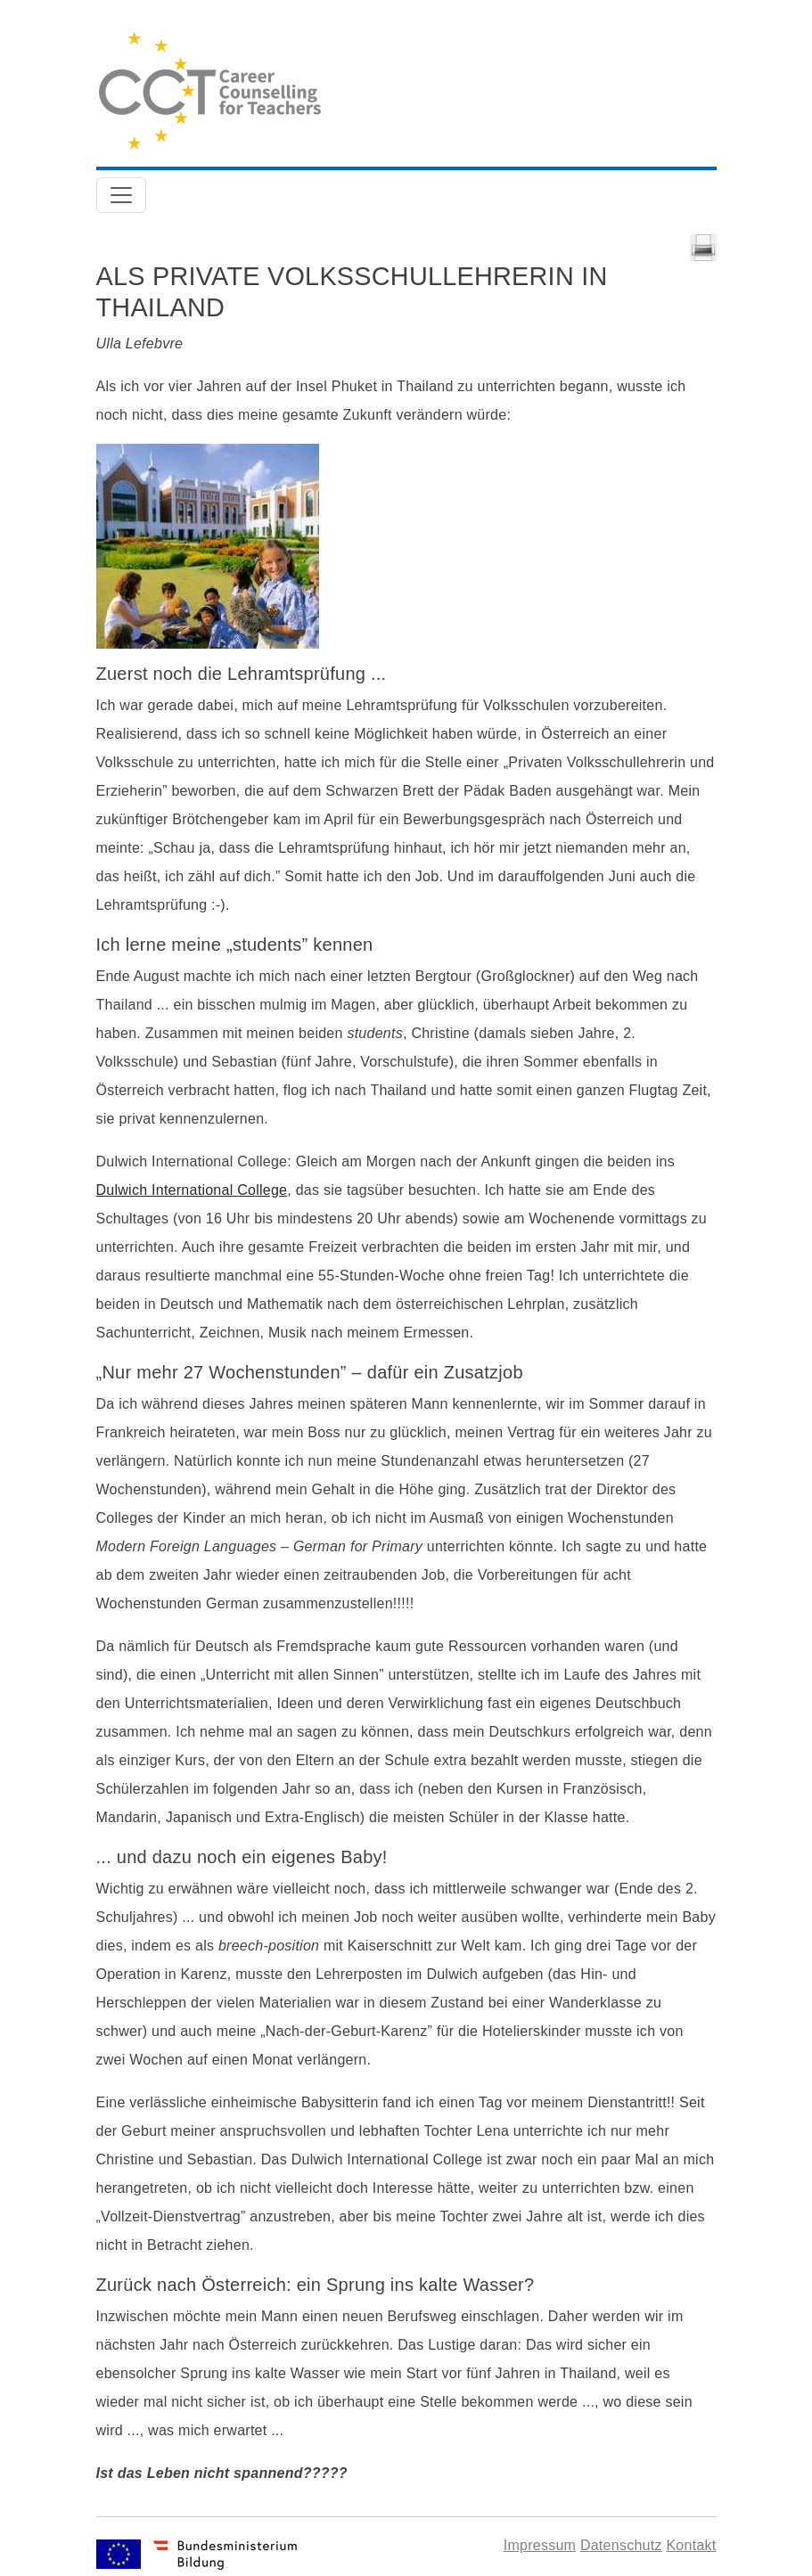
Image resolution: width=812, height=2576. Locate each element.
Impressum (540, 2545)
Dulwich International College (192, 1190)
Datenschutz (621, 2545)
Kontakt (691, 2545)
